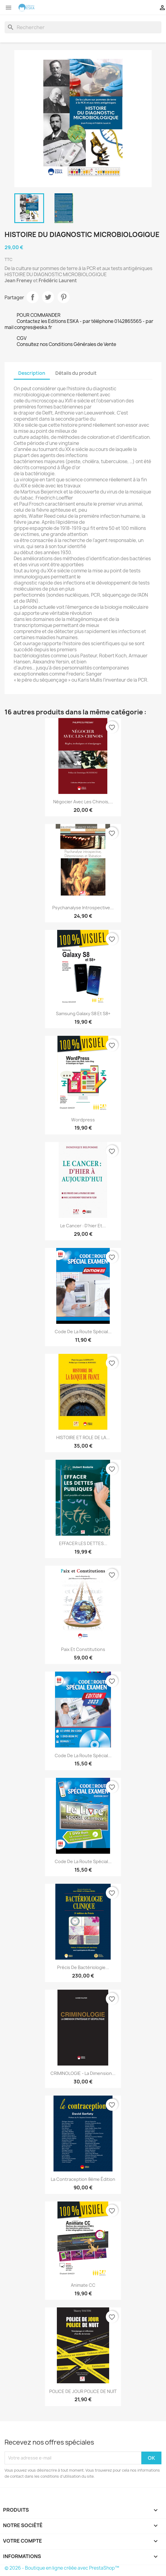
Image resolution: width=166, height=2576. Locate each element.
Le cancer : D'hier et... (83, 1226)
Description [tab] (31, 373)
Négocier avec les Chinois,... (83, 802)
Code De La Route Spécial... (83, 1755)
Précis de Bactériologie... (83, 1967)
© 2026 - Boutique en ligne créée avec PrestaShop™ (62, 2568)
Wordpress (83, 1120)
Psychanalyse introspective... (83, 907)
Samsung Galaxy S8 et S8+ (83, 1013)
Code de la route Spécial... (83, 1331)
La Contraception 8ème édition (83, 2179)
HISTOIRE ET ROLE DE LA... (83, 1437)
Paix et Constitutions (83, 1649)
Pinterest (63, 297)
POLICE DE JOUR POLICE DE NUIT (83, 2391)
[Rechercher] (83, 27)
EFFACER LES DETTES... (83, 1543)
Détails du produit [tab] (76, 373)
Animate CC (83, 2285)
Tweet (48, 297)
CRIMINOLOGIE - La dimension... (83, 2073)
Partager (32, 297)
